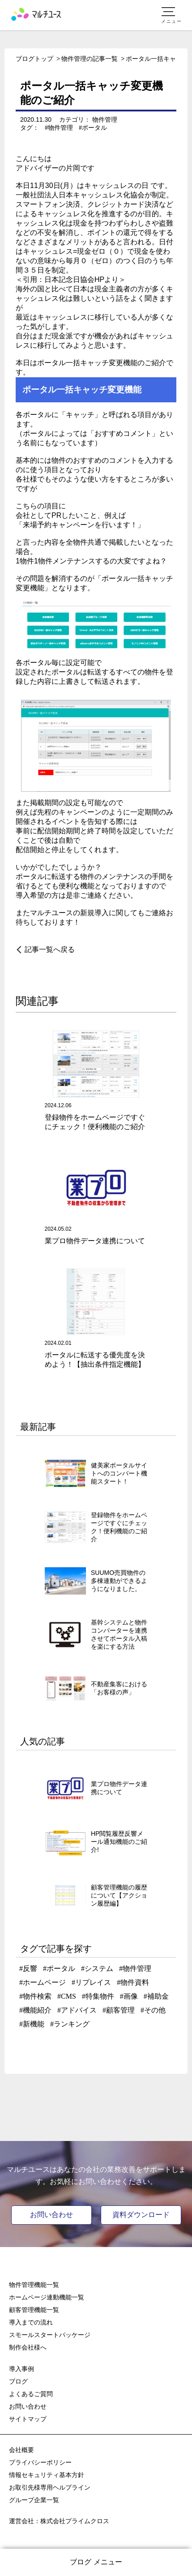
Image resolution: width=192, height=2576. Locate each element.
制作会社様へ (28, 2347)
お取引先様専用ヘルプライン (49, 2487)
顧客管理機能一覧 (34, 2309)
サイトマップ (28, 2418)
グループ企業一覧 (34, 2499)
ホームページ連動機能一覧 (46, 2297)
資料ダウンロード (141, 2214)
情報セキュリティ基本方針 (46, 2474)
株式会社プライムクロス (74, 2521)
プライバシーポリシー (40, 2462)
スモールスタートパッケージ (49, 2334)
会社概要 (21, 2449)
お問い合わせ (51, 2214)
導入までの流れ (31, 2322)
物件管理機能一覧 (34, 2284)
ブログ (18, 2381)
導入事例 (21, 2368)
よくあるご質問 (31, 2393)
